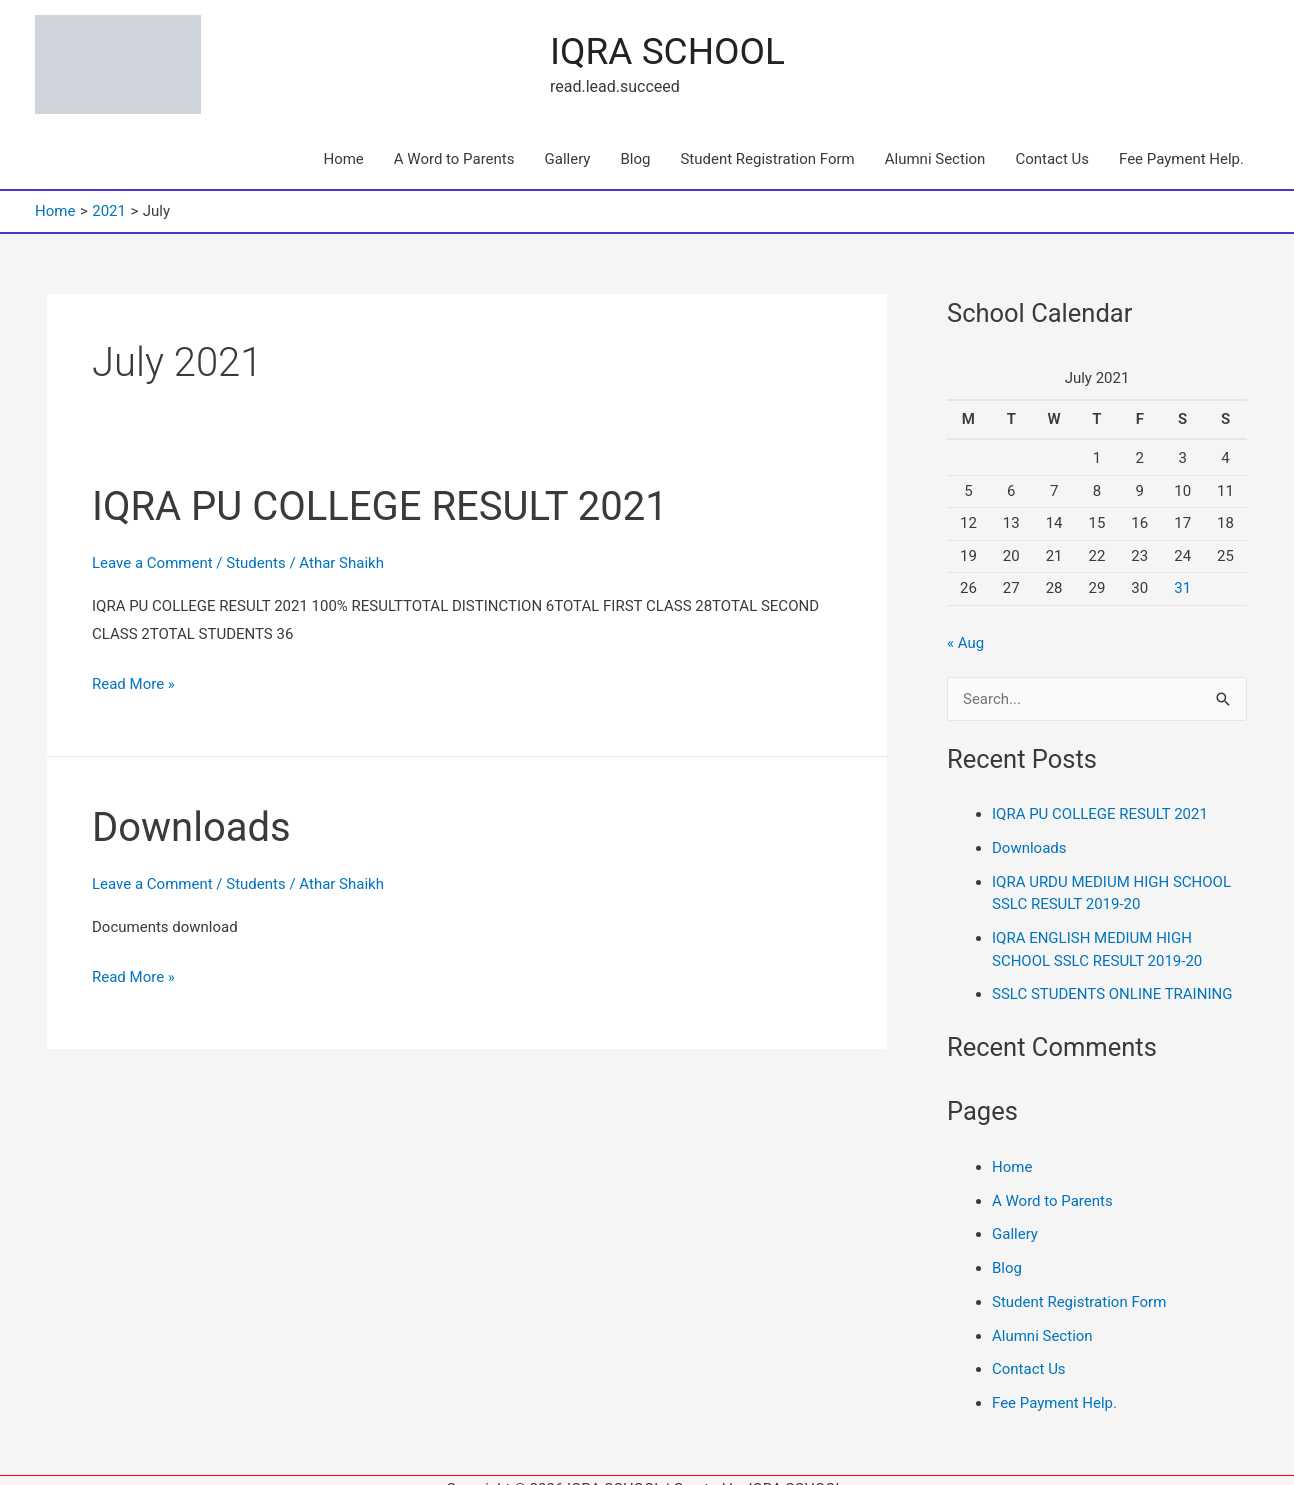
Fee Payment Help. (1181, 141)
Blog (635, 141)
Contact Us (1052, 141)
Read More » (133, 664)
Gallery (568, 141)
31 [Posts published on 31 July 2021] (1182, 570)
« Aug (965, 625)
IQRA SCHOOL (302, 42)
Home (343, 141)
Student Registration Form (767, 141)
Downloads (191, 809)
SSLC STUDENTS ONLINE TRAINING (1112, 976)
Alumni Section (935, 141)
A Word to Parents (454, 141)
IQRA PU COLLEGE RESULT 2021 (380, 488)
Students (255, 545)
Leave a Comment (152, 545)
